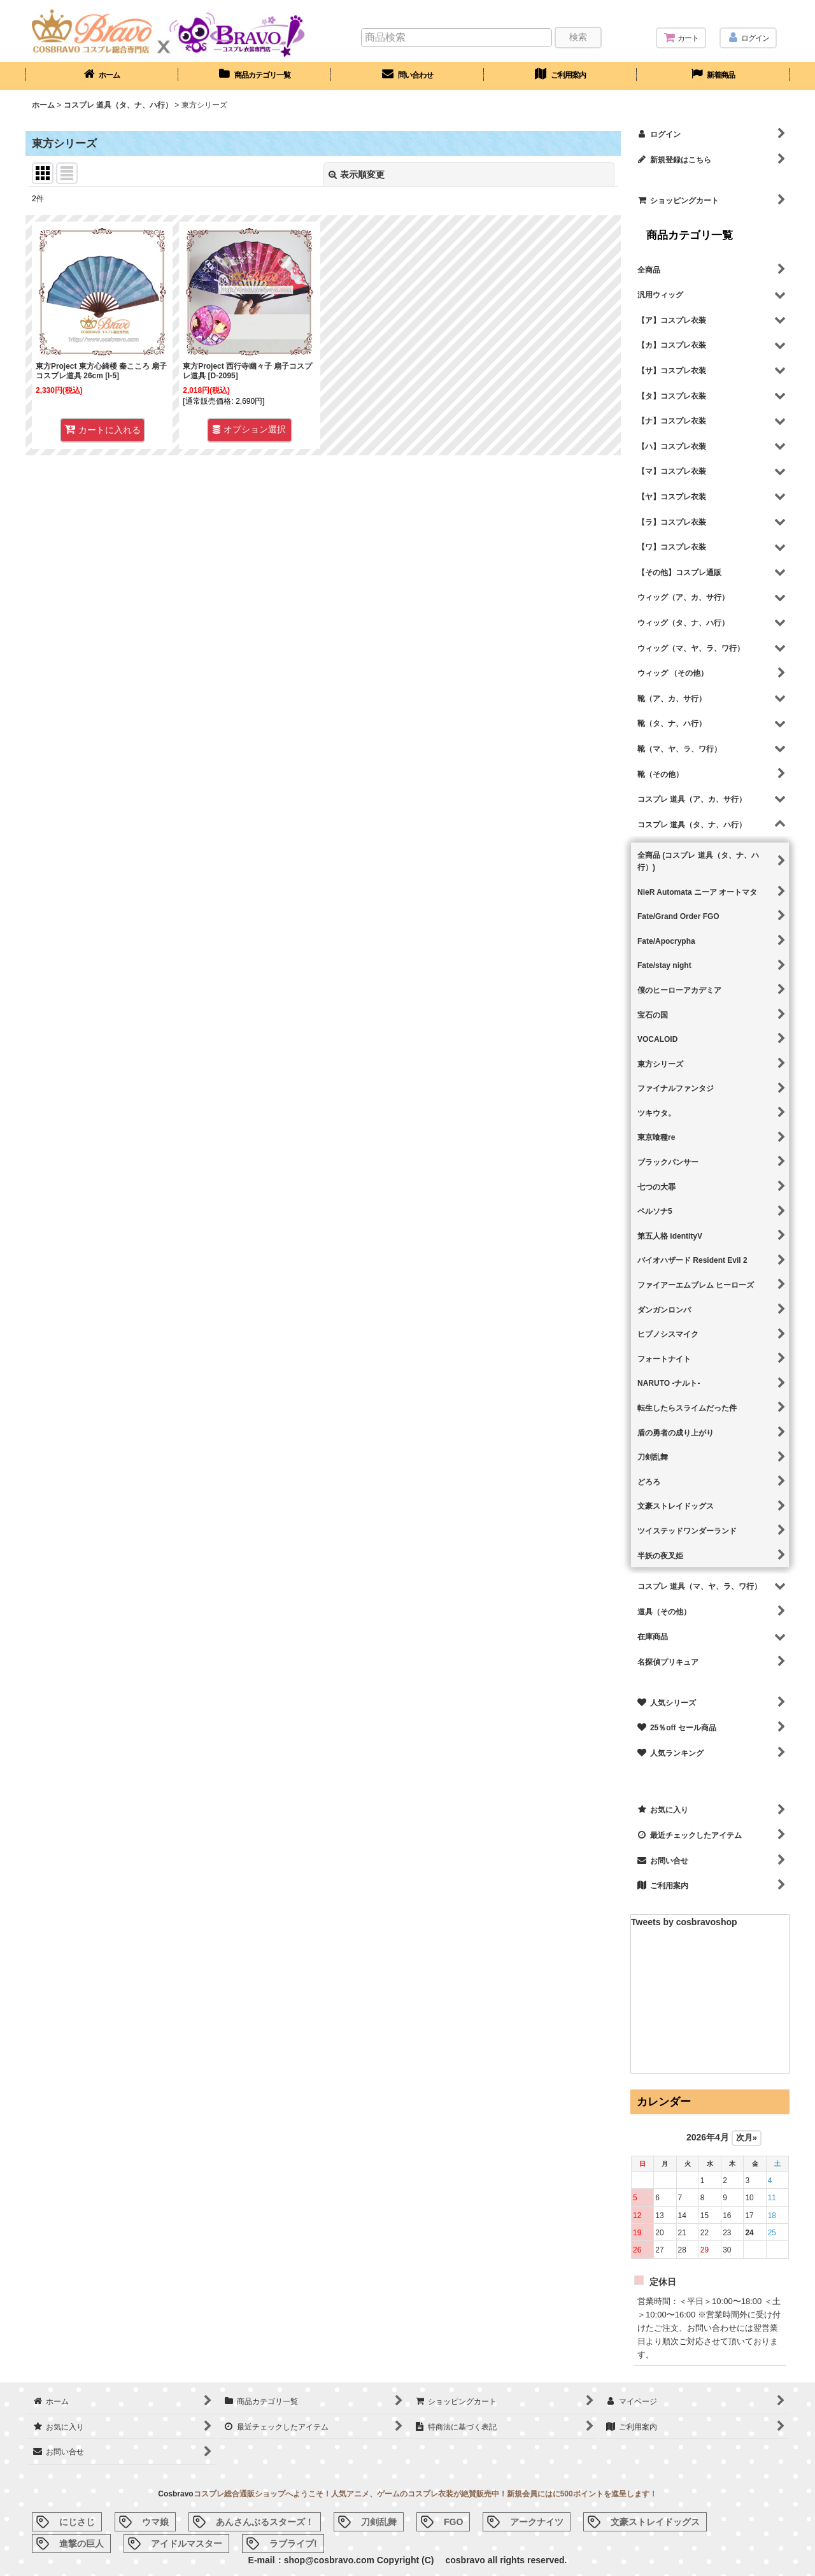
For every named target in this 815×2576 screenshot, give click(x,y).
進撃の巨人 (81, 2543)
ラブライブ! (293, 2543)
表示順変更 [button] (357, 174)
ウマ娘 (155, 2522)
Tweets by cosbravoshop (684, 1922)
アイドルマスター (186, 2543)
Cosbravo (175, 2493)
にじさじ (77, 2522)
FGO (453, 2522)
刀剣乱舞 (379, 2522)
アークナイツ (536, 2522)
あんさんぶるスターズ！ (265, 2522)
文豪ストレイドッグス (655, 2522)
